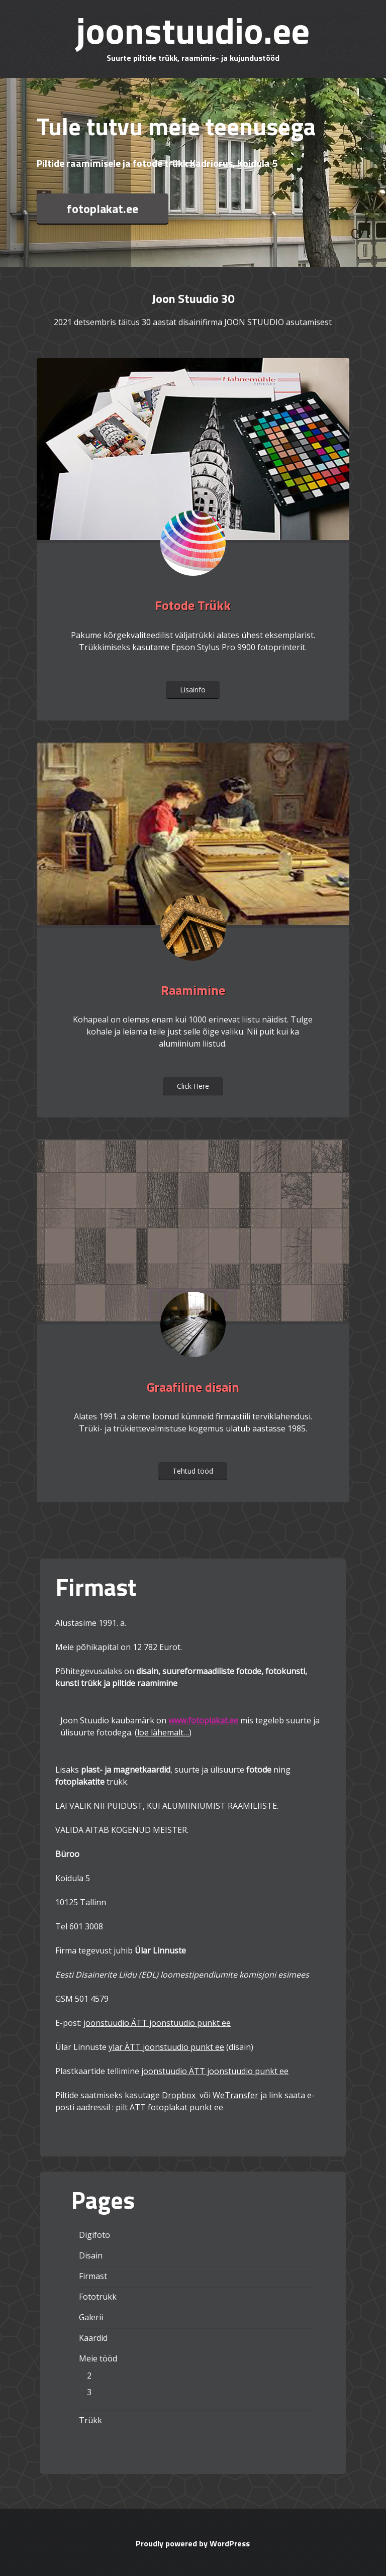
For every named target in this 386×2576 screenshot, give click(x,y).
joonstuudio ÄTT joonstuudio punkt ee (157, 2022)
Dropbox (180, 2095)
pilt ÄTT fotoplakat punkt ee (169, 2107)
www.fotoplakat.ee (203, 1720)
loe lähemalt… (163, 1732)
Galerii (91, 2317)
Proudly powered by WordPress (193, 2543)
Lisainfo (193, 689)
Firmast (93, 2276)
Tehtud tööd (192, 1471)
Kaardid (93, 2337)
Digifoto (94, 2234)
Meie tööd (98, 2358)
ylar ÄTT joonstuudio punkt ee (166, 2046)
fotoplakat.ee (102, 208)
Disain (91, 2255)
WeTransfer (235, 2095)
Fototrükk (98, 2296)
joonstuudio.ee (193, 30)
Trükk (90, 2420)
